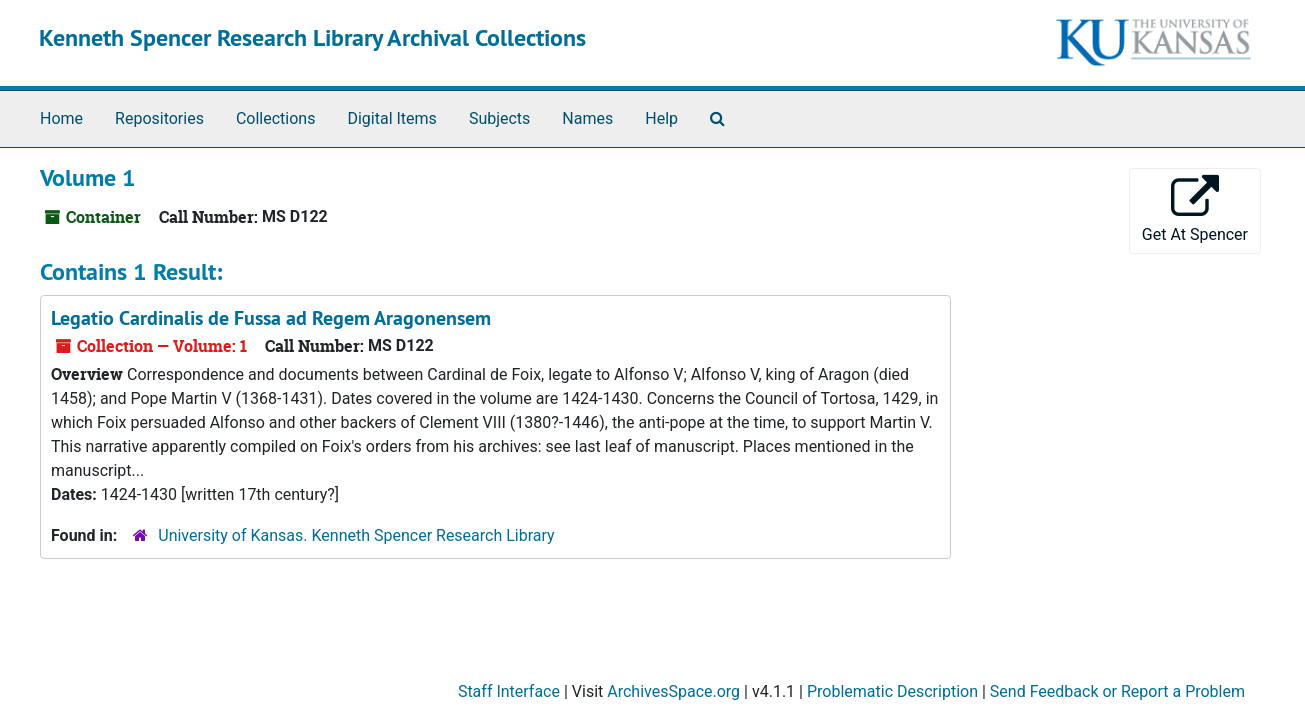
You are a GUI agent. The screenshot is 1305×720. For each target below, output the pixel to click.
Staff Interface (509, 691)
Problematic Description (892, 691)
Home (61, 118)
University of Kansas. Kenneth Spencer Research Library (356, 535)
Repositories (159, 118)
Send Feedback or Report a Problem (1117, 691)
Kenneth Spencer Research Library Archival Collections (312, 37)
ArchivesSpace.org (673, 691)
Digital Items (391, 118)
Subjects (499, 118)
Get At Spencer (1195, 209)
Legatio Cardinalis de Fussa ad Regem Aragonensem (271, 318)
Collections (276, 118)
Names (587, 118)
